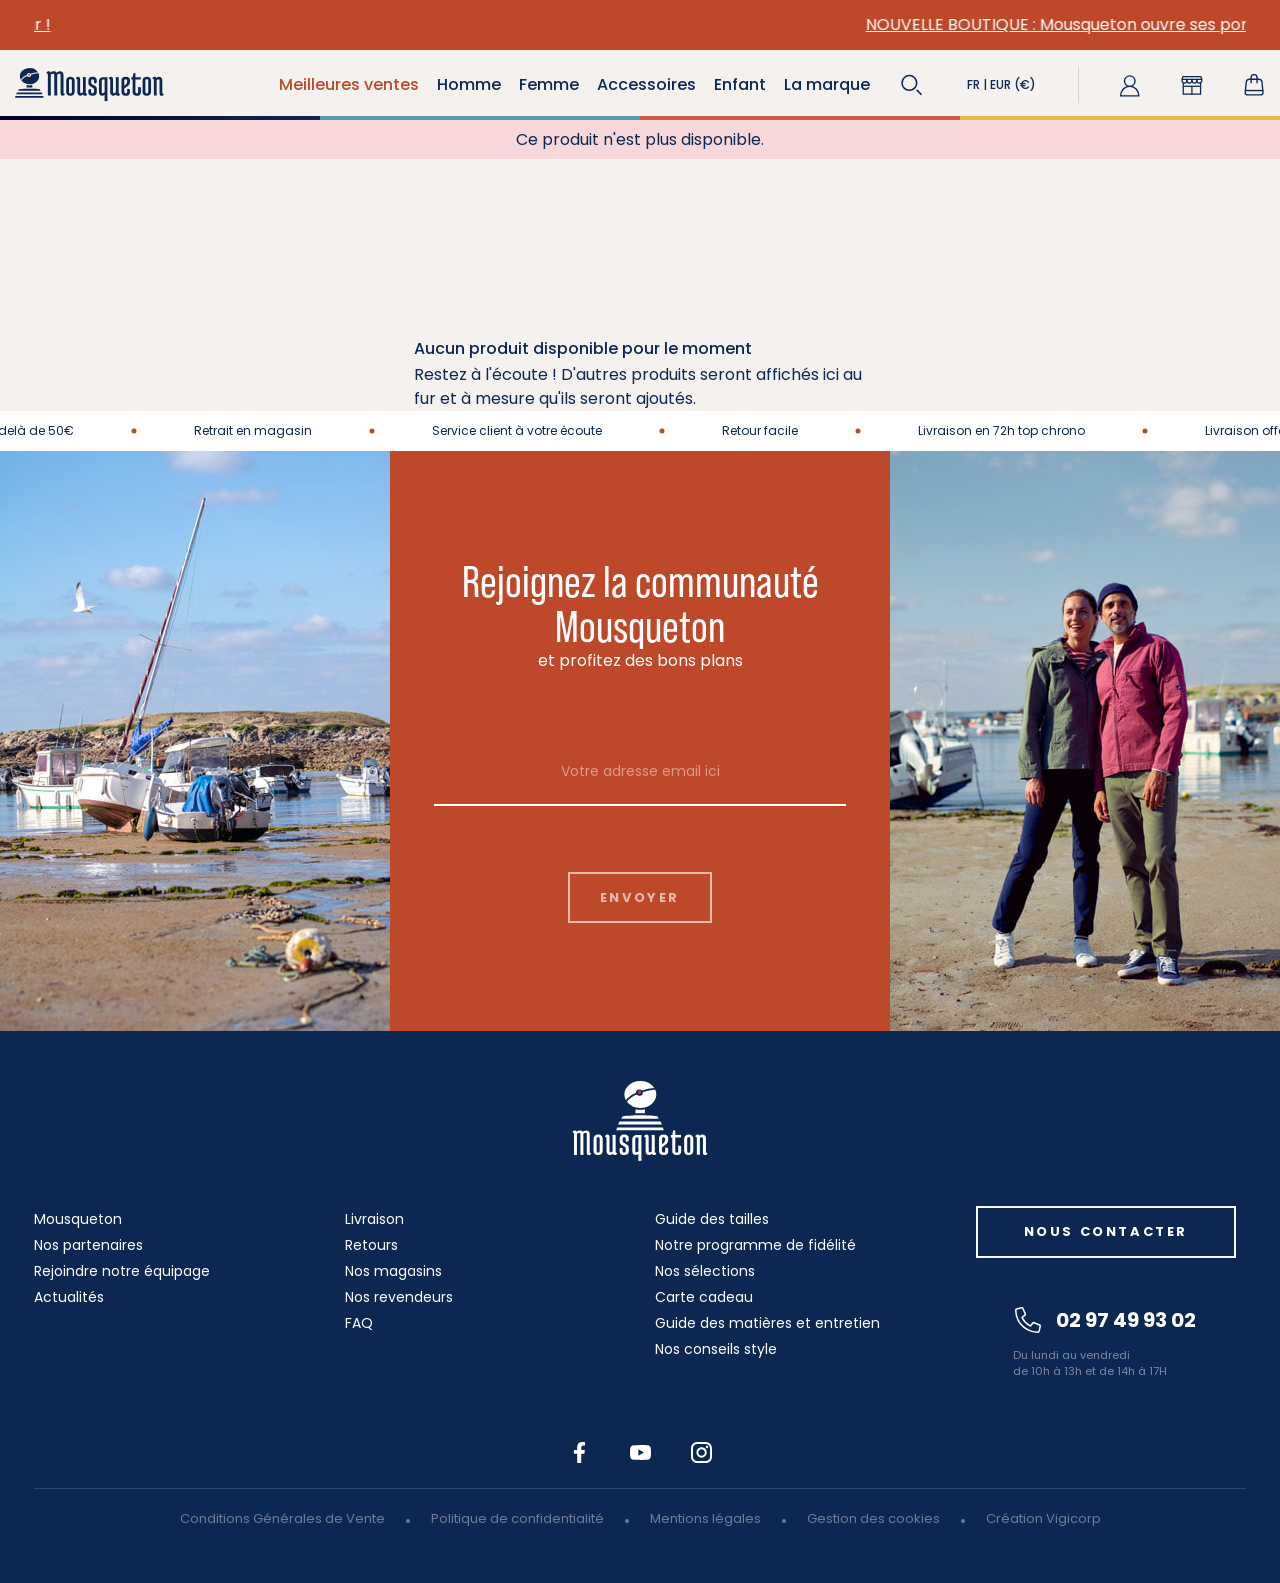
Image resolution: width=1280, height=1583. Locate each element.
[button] (912, 85)
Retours (371, 1245)
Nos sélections (705, 1271)
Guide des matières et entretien (767, 1323)
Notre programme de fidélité (755, 1245)
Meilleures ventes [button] (349, 84)
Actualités (69, 1297)
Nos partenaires (88, 1245)
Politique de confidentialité (517, 1518)
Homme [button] (469, 84)
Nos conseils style (716, 1349)
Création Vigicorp (1043, 1518)
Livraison (374, 1219)
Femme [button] (549, 84)
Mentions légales (705, 1518)
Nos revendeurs (399, 1297)
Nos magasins (393, 1271)
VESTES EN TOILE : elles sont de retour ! (415, 24)
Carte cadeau (704, 1297)
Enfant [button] (740, 84)
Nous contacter (1106, 1231)
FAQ (359, 1323)
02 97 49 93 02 (1105, 1320)
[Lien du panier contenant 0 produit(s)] (1254, 85)
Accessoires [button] (646, 84)
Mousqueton (78, 1219)
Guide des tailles (712, 1219)
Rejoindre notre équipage (122, 1271)
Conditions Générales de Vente (282, 1518)
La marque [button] (827, 84)
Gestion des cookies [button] (873, 1518)
